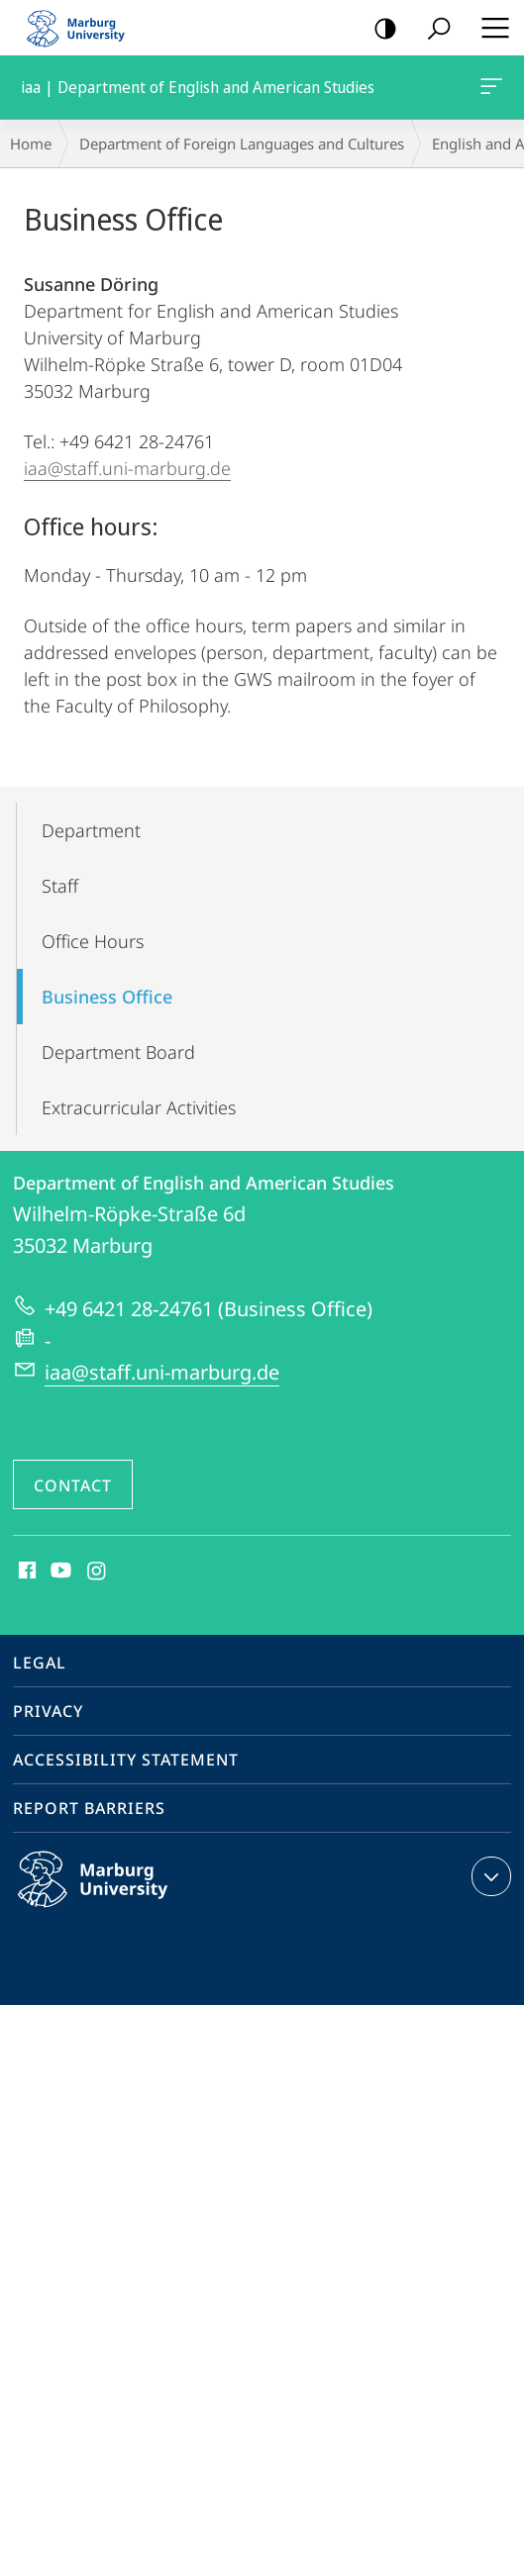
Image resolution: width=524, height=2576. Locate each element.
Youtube (59, 1571)
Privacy (48, 1711)
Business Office (107, 996)
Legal (39, 1662)
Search (432, 29)
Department (91, 830)
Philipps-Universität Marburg (114, 1895)
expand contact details (489, 1876)
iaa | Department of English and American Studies (489, 90)
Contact (73, 1485)
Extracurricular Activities (139, 1107)
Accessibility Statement (126, 1759)
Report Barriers (89, 1808)
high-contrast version (379, 29)
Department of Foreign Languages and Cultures (241, 143)
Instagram (97, 1571)
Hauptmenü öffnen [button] (489, 28)
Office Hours (93, 941)
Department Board (118, 1052)
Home (31, 143)
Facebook (25, 1571)
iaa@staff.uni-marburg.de (127, 468)
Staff (60, 886)
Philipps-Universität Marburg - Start (84, 27)
